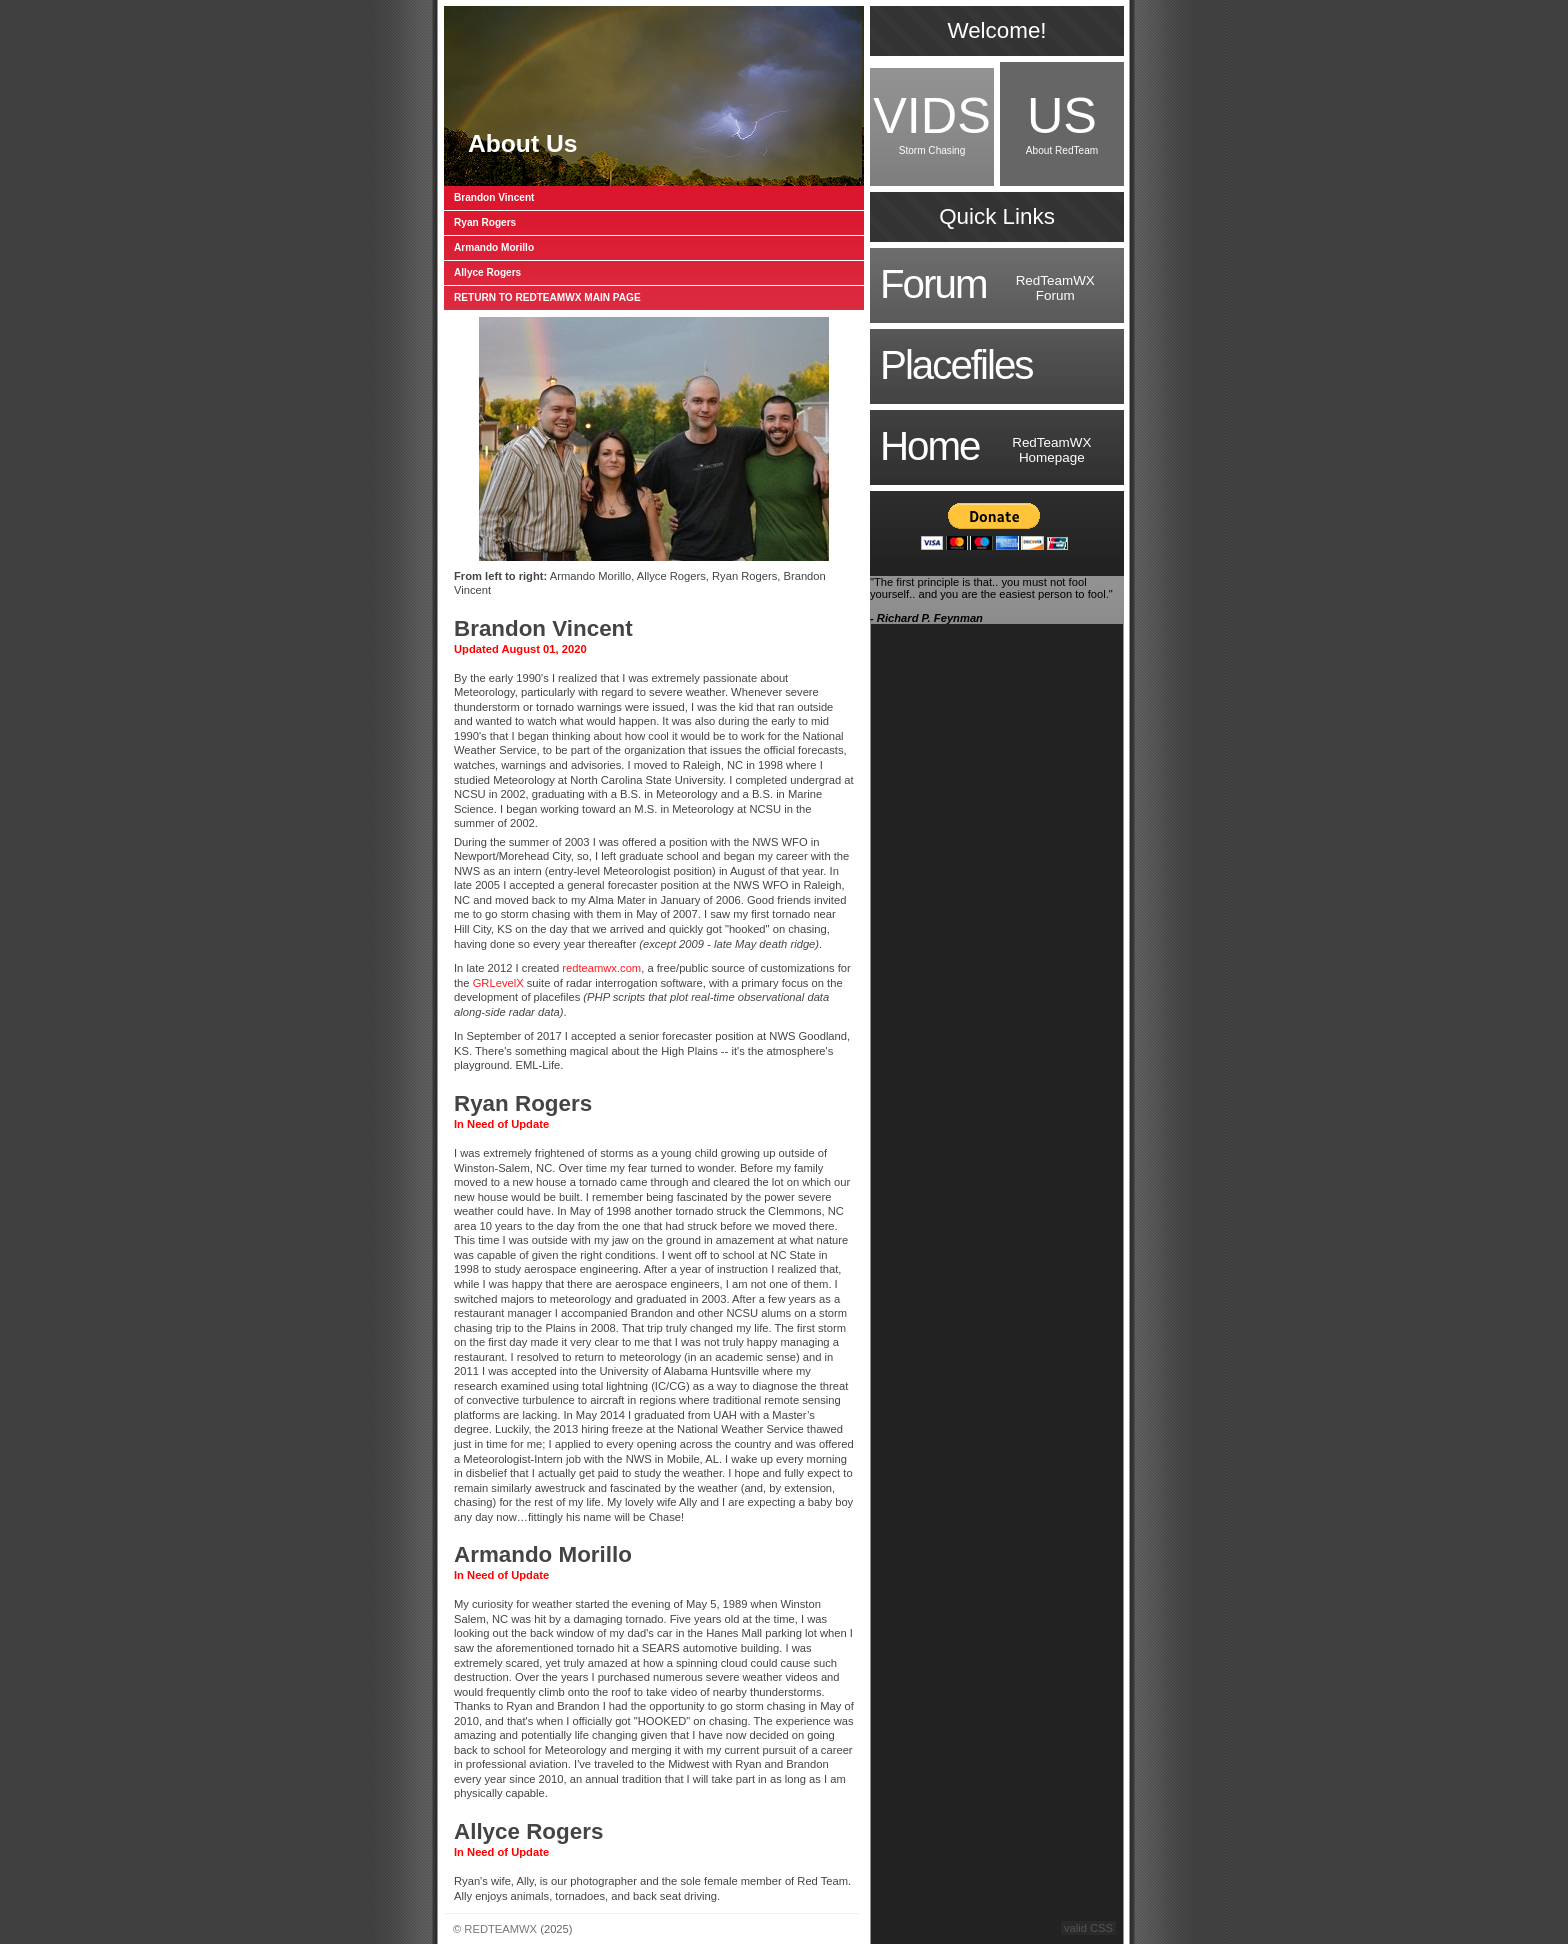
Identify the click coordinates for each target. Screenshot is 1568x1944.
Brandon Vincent (494, 197)
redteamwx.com (601, 968)
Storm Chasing (932, 121)
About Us (522, 143)
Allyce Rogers (487, 272)
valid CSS (1088, 1928)
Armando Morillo (494, 247)
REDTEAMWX (500, 1929)
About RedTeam (1062, 121)
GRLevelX (498, 983)
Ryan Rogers (485, 222)
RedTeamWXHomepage (985, 446)
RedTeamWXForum (987, 284)
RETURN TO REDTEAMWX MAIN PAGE (547, 297)
